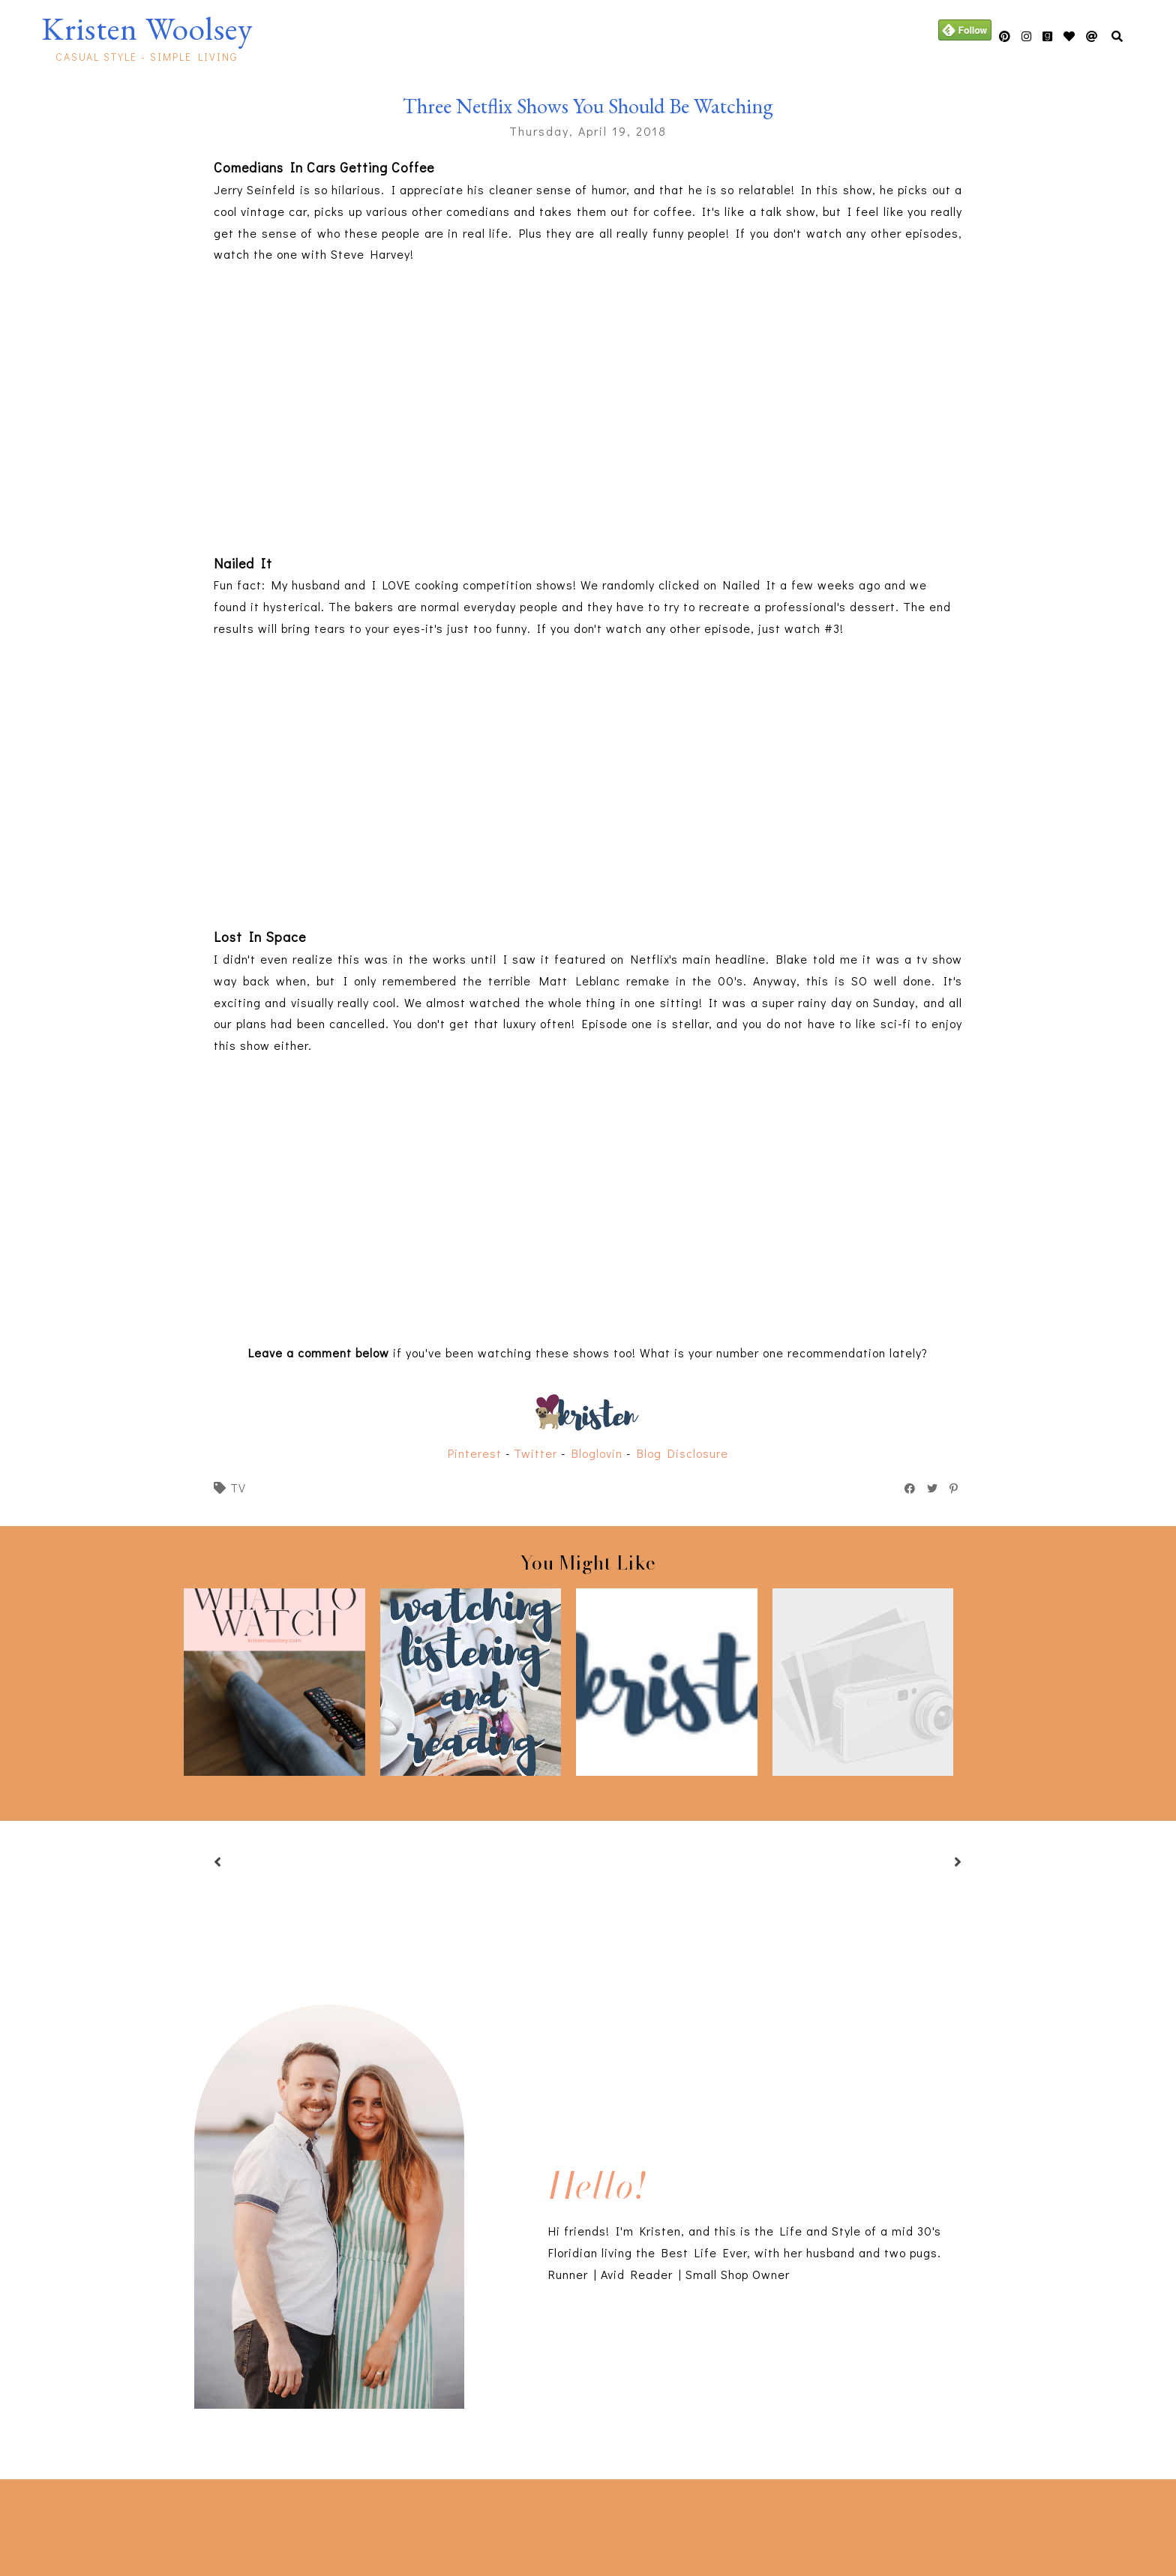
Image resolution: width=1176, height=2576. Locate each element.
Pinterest (475, 1453)
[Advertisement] (264, 2524)
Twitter (535, 1453)
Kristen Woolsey (147, 28)
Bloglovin (597, 1453)
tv (238, 1487)
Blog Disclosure (682, 1453)
